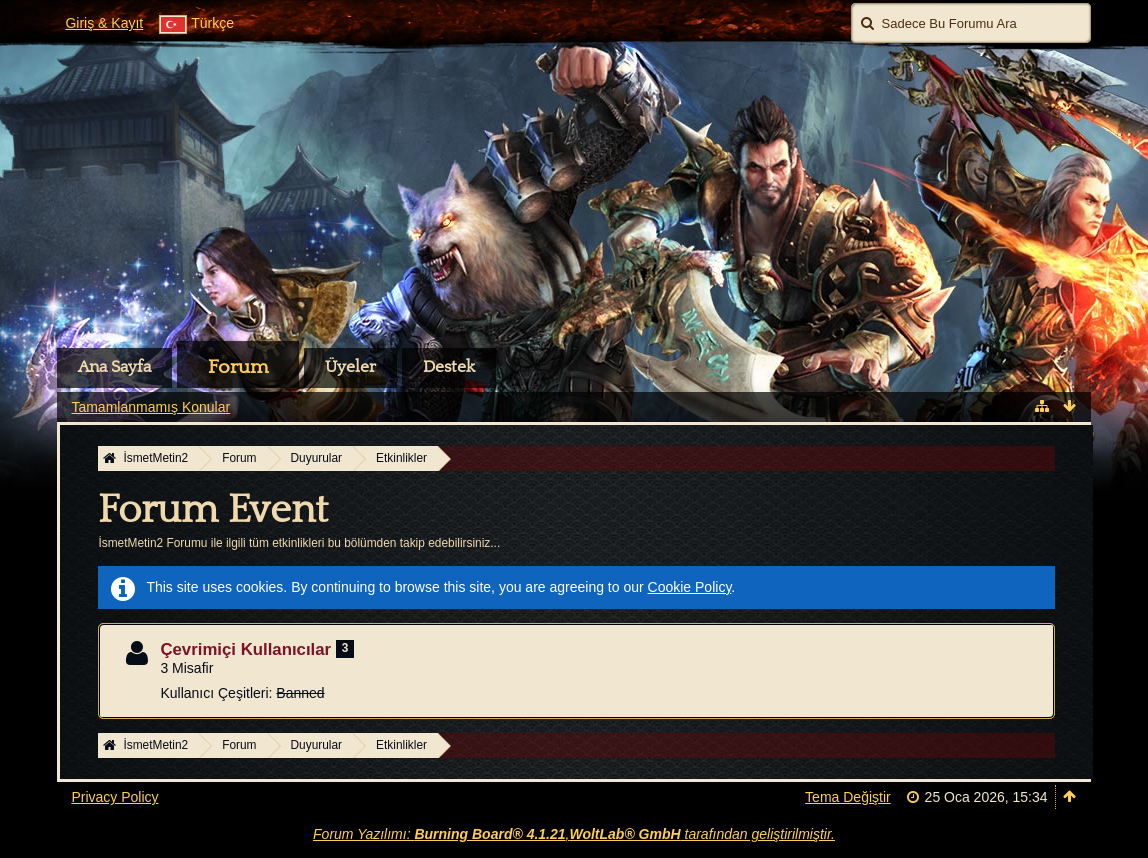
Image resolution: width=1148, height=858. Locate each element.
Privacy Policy (114, 797)
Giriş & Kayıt (104, 23)
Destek (449, 367)
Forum (238, 367)
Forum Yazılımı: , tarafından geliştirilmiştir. (574, 834)
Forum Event (213, 510)
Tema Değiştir (848, 797)
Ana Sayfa (114, 367)
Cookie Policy (690, 587)
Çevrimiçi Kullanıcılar (245, 649)
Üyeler (350, 367)
